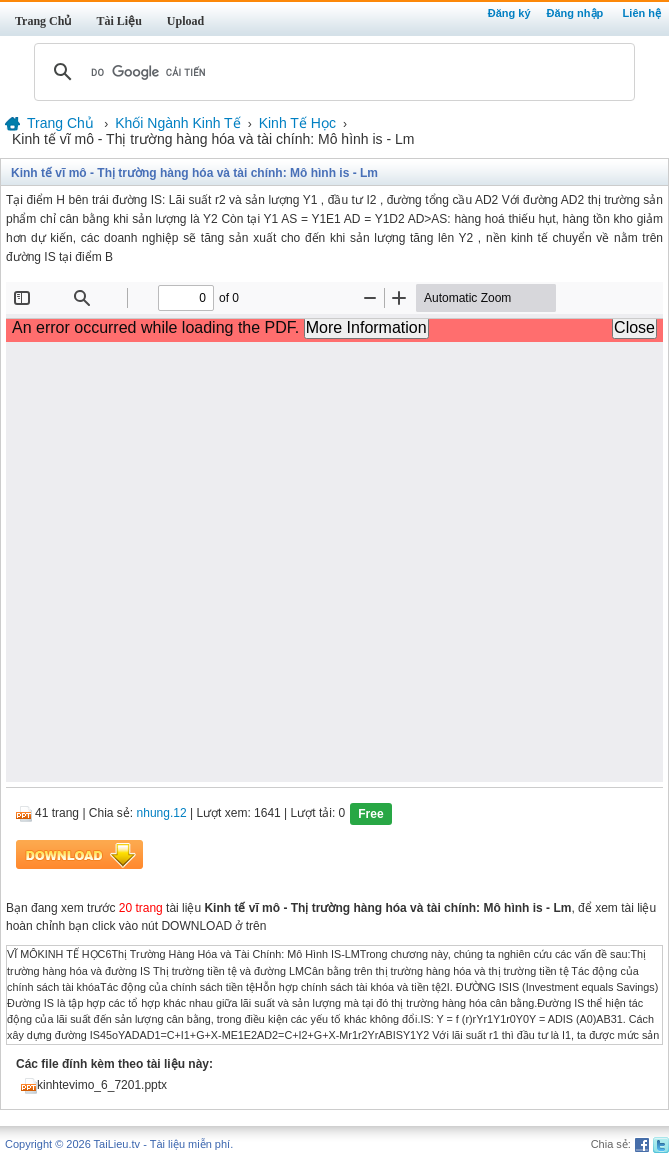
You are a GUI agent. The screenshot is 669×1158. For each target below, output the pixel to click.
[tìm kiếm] (331, 72)
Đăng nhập (575, 13)
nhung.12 (162, 814)
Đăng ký (509, 13)
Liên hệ (642, 13)
